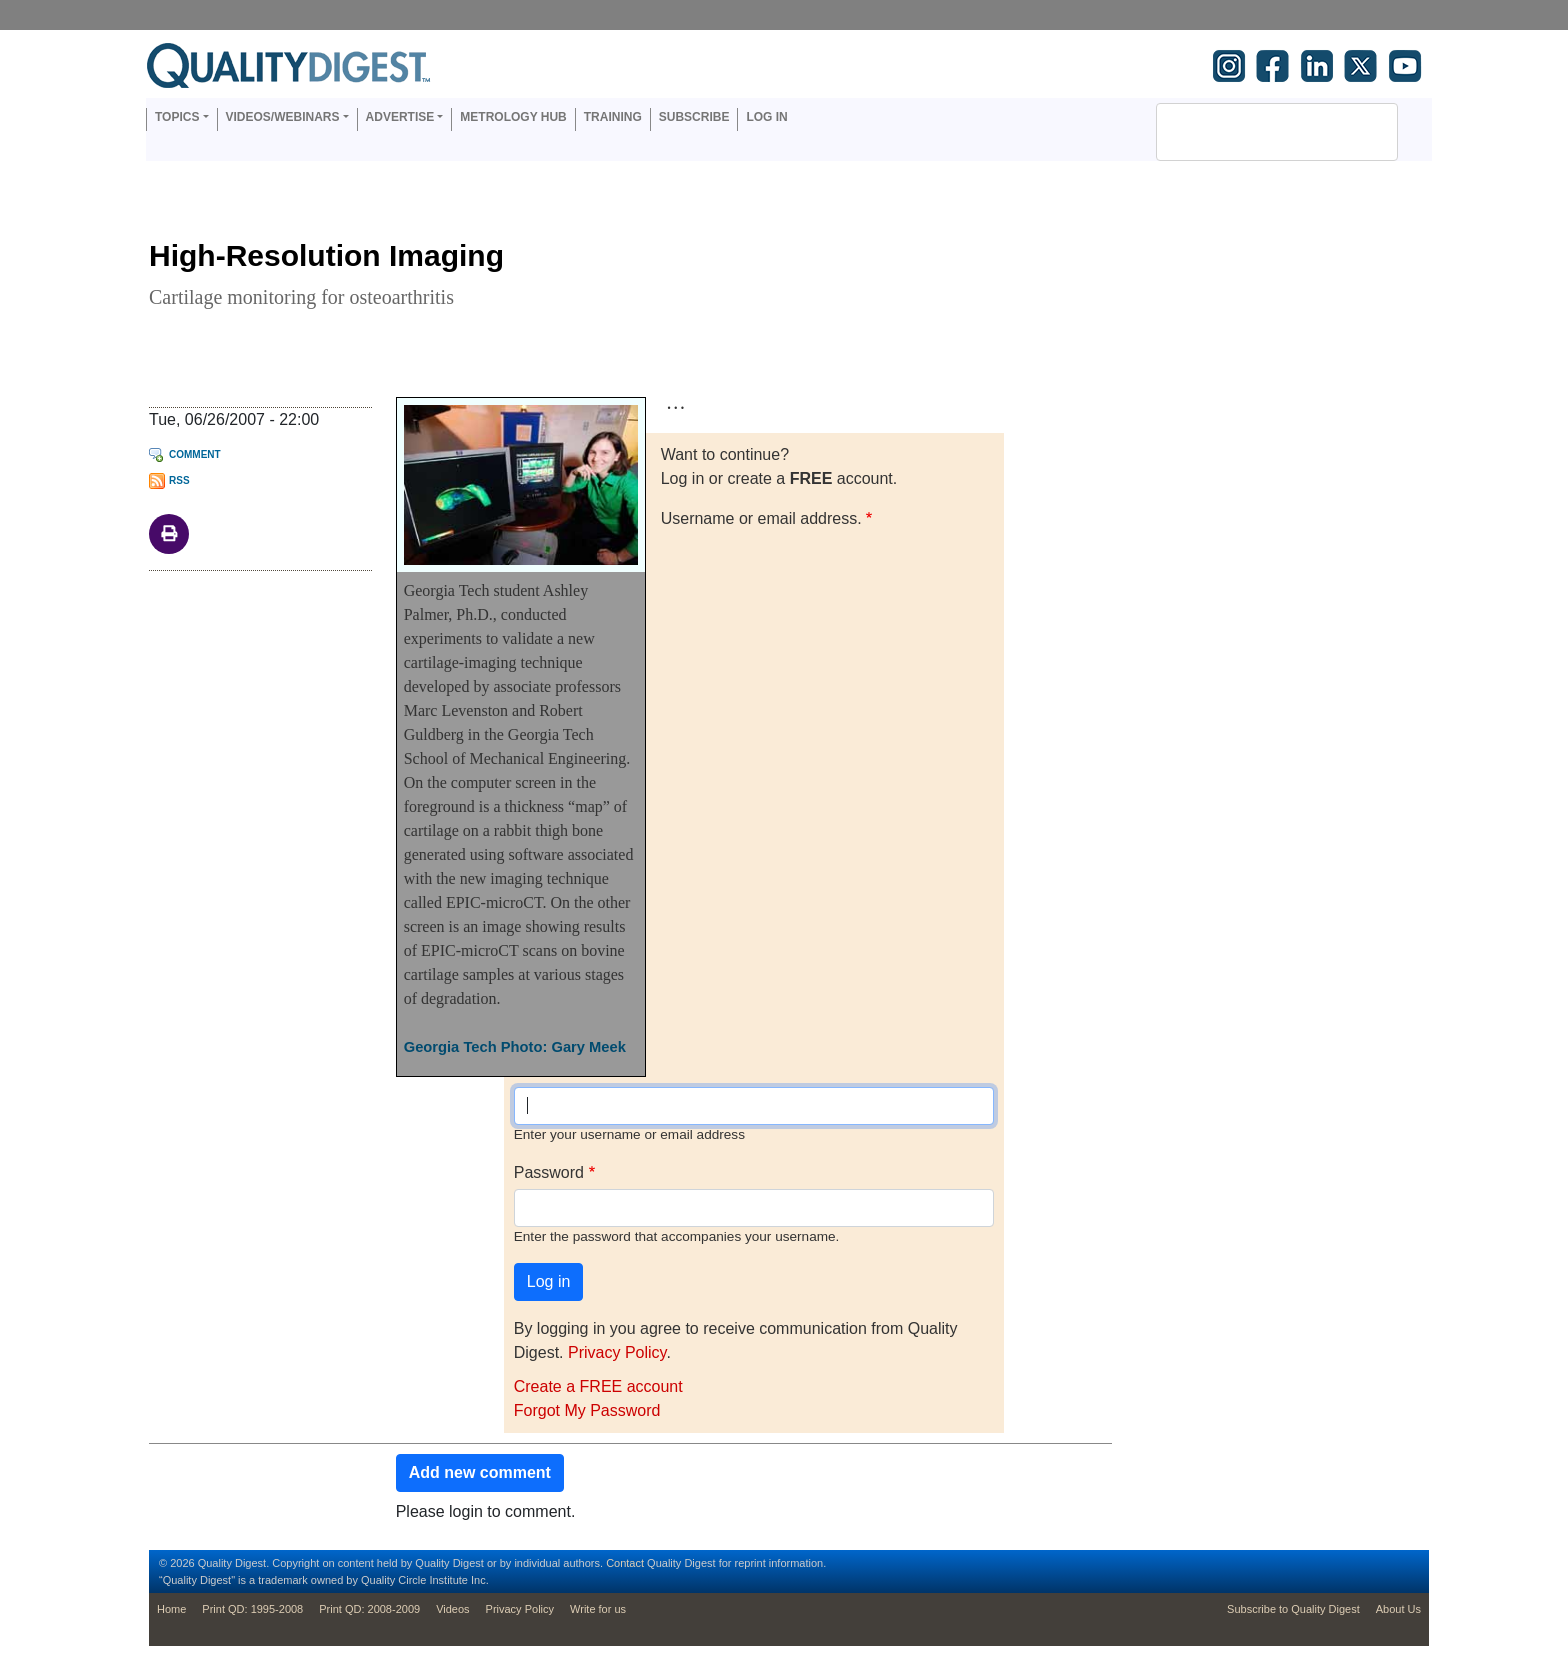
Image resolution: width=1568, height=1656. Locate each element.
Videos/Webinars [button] (283, 117)
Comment (195, 454)
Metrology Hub (513, 117)
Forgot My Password (587, 1410)
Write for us (598, 1609)
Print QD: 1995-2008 (252, 1609)
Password (549, 1172)
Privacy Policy (617, 1352)
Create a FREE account (598, 1386)
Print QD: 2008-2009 (369, 1609)
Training (613, 117)
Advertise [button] (400, 117)
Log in (766, 117)
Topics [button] (177, 117)
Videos (452, 1609)
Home (171, 1609)
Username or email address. (761, 518)
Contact (625, 1563)
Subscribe (694, 117)
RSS (179, 480)
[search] (1251, 132)
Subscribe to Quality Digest (1293, 1609)
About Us (1398, 1609)
